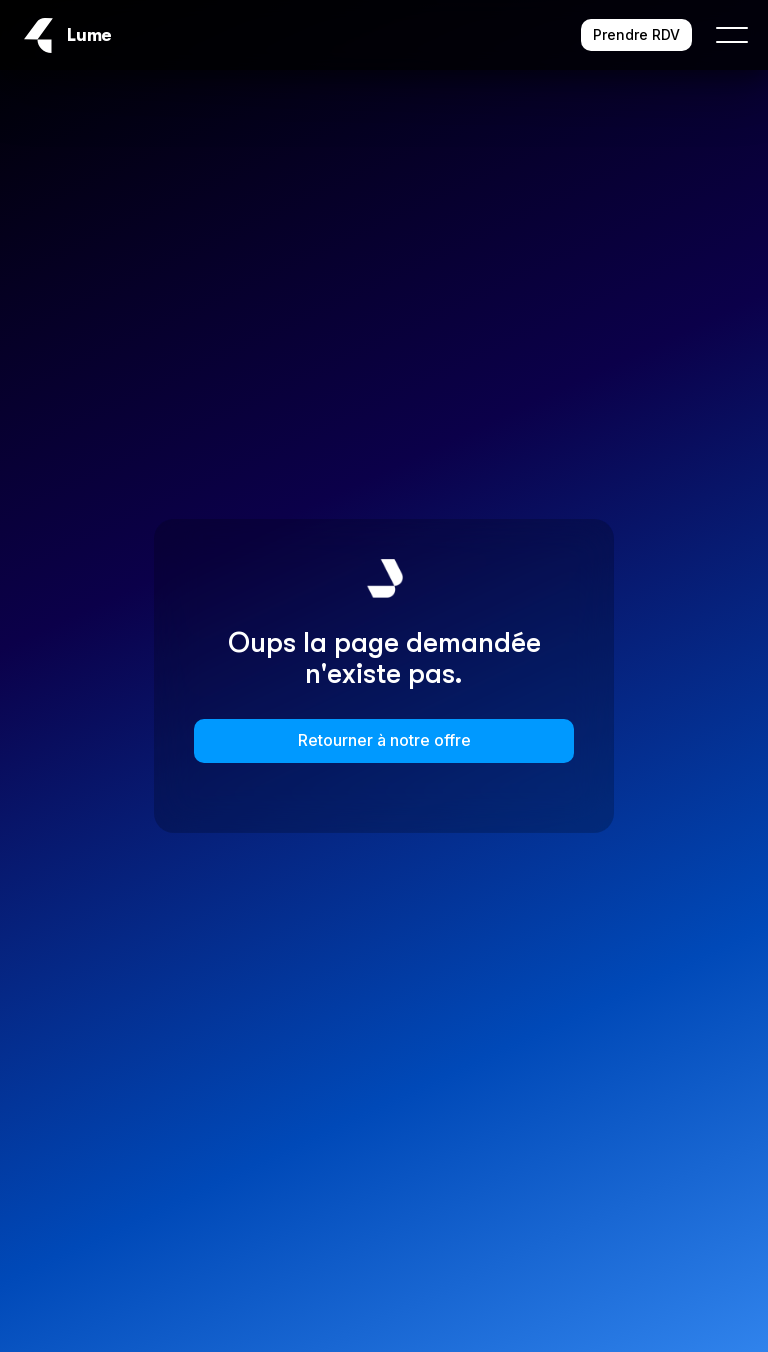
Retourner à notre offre (384, 740)
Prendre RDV (636, 34)
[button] (720, 35)
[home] (66, 35)
